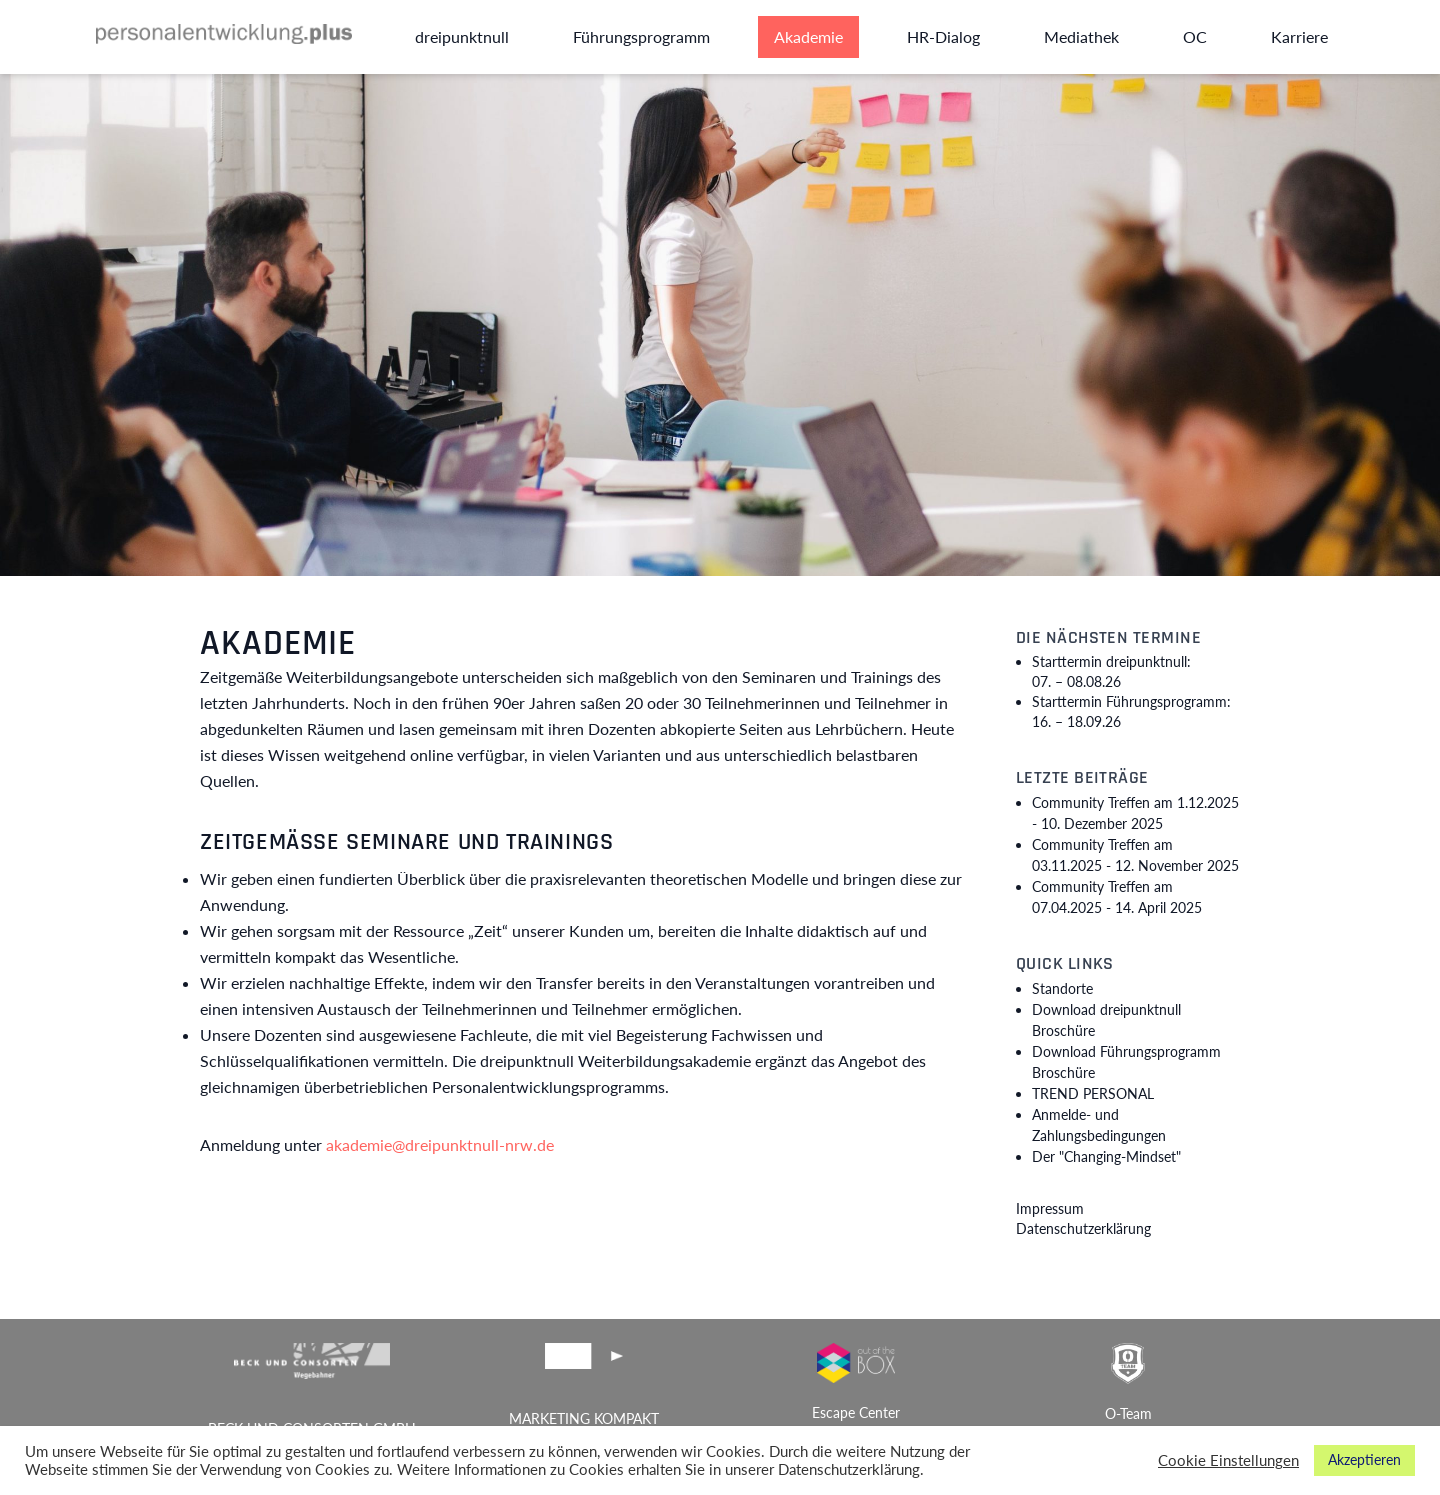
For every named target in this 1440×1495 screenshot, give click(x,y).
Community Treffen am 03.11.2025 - (1135, 855)
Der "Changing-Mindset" (1106, 1156)
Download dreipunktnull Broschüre (1106, 1020)
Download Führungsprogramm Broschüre (1126, 1062)
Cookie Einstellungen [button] (1228, 1460)
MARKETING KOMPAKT (584, 1418)
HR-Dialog (943, 36)
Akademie (808, 36)
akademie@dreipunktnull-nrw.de (440, 1144)
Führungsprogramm (641, 36)
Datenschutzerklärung (1083, 1228)
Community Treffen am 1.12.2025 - (1135, 813)
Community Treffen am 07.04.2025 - (1117, 897)
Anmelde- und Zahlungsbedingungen (1099, 1125)
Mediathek (1081, 36)
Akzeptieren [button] (1364, 1459)
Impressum (1050, 1208)
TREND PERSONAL (1093, 1093)
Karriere (1299, 36)
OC (1195, 36)
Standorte (1062, 988)
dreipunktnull (462, 36)
